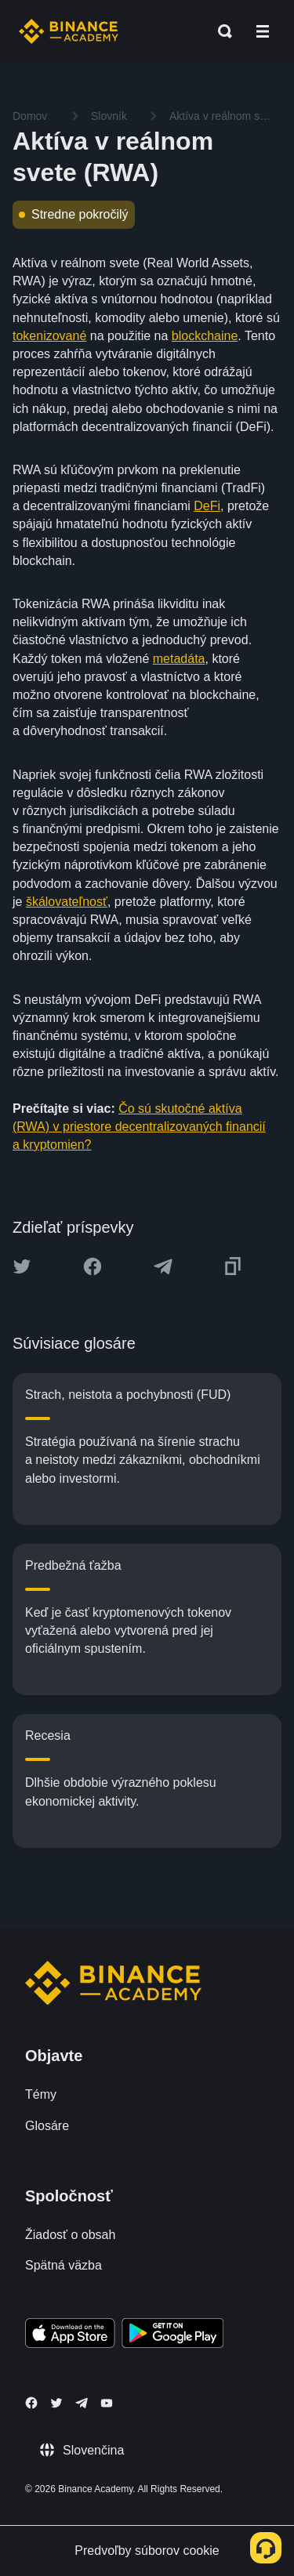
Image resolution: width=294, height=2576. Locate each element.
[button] (262, 31)
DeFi (207, 506)
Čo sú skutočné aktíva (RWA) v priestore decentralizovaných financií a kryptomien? (139, 1126)
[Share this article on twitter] (22, 1266)
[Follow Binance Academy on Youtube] (106, 2403)
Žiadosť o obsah (70, 2234)
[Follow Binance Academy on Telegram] (81, 2402)
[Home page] (68, 31)
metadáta (179, 658)
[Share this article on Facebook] (92, 1266)
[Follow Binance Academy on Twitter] (56, 2403)
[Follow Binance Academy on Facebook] (31, 2403)
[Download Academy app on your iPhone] (70, 2335)
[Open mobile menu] (262, 31)
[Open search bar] (220, 31)
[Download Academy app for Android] (172, 2335)
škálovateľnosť (66, 901)
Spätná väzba (63, 2265)
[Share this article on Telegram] (163, 1266)
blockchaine (205, 335)
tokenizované (49, 335)
